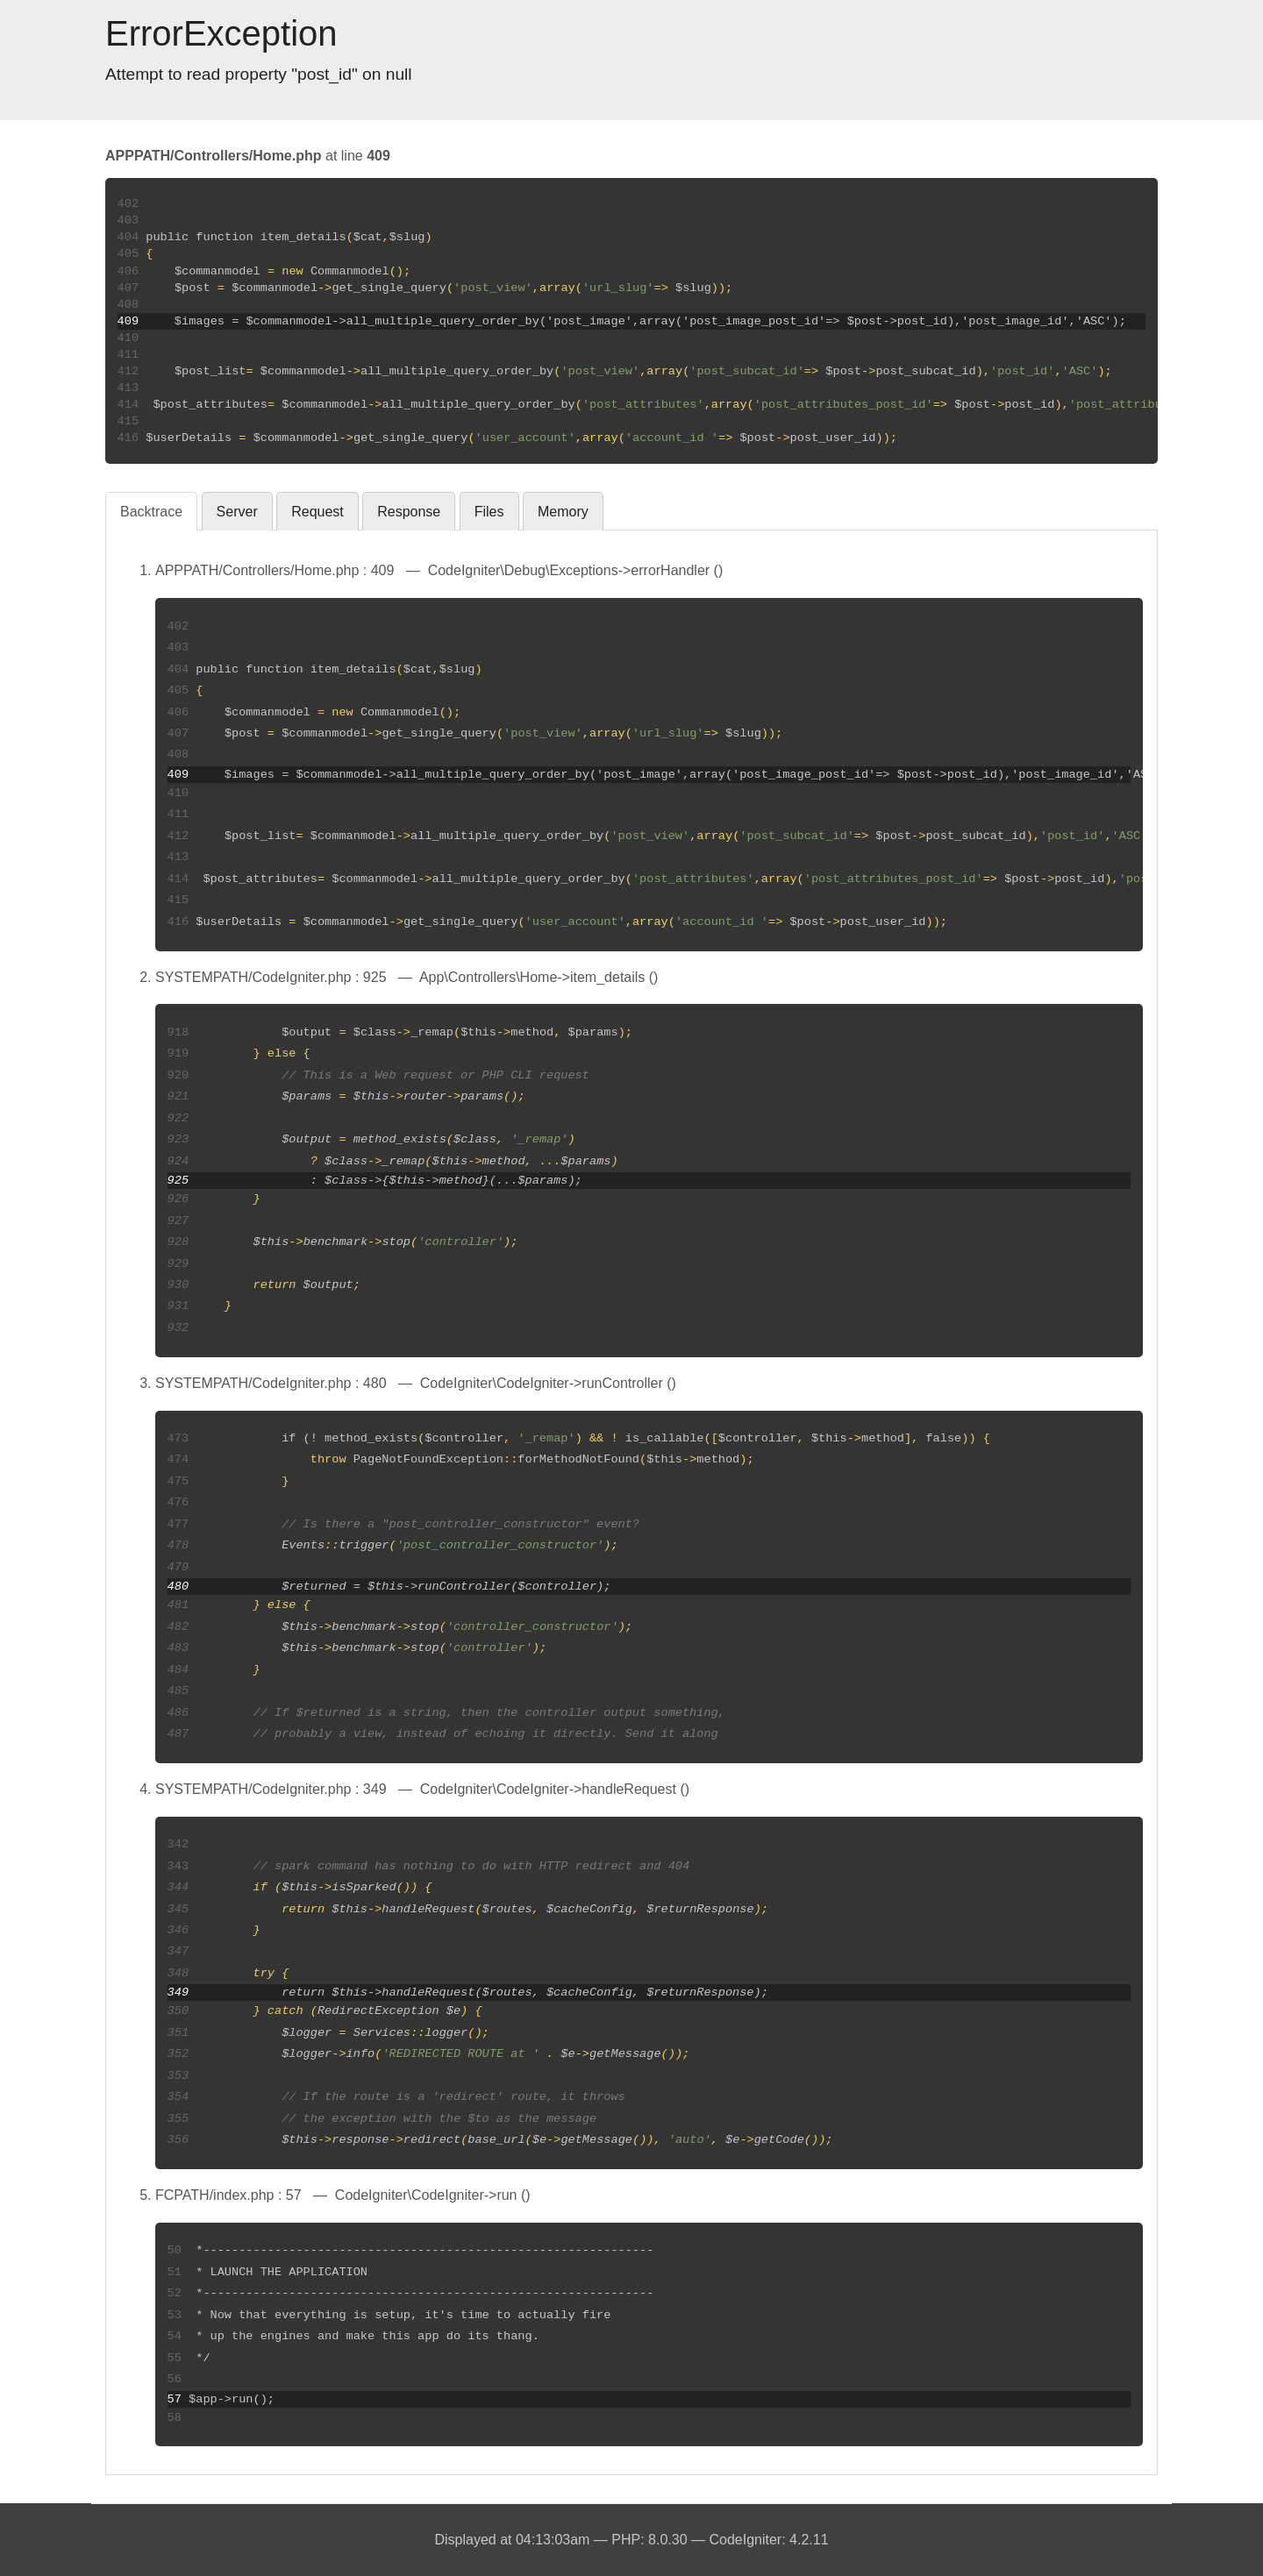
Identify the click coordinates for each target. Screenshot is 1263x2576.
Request (317, 511)
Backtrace (151, 511)
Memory (563, 511)
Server (237, 511)
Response (408, 511)
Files (489, 511)
